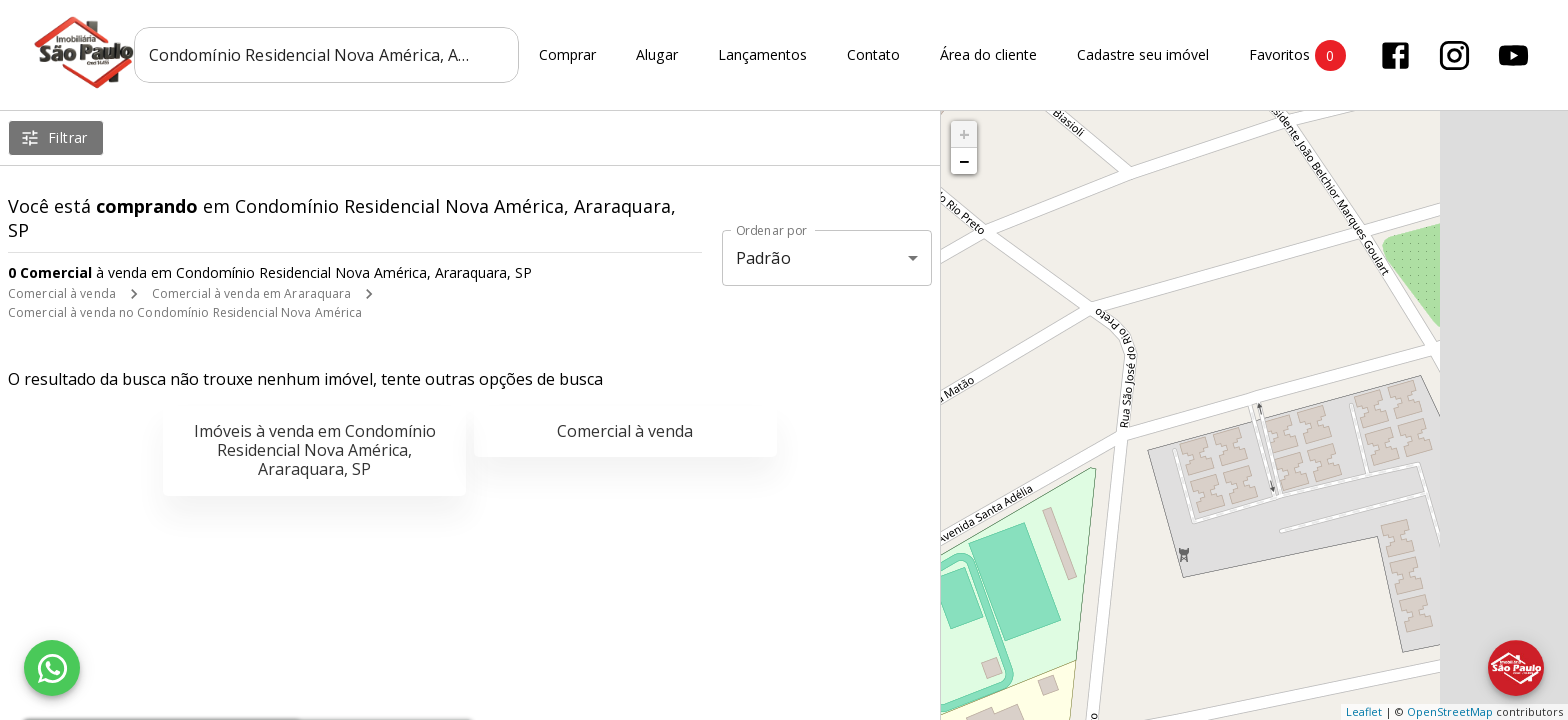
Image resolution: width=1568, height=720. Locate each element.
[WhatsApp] (52, 668)
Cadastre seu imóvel (1143, 55)
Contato (873, 55)
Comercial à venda (62, 293)
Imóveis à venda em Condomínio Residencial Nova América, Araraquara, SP (315, 450)
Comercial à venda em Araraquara (252, 293)
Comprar (567, 55)
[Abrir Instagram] (1454, 55)
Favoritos (1297, 55)
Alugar (657, 55)
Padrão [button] (763, 258)
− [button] (964, 161)
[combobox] (326, 55)
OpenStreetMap (1450, 711)
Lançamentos (762, 55)
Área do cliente (988, 55)
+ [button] (964, 134)
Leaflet (1364, 711)
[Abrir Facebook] (1395, 55)
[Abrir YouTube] (1513, 55)
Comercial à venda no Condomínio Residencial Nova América (185, 312)
